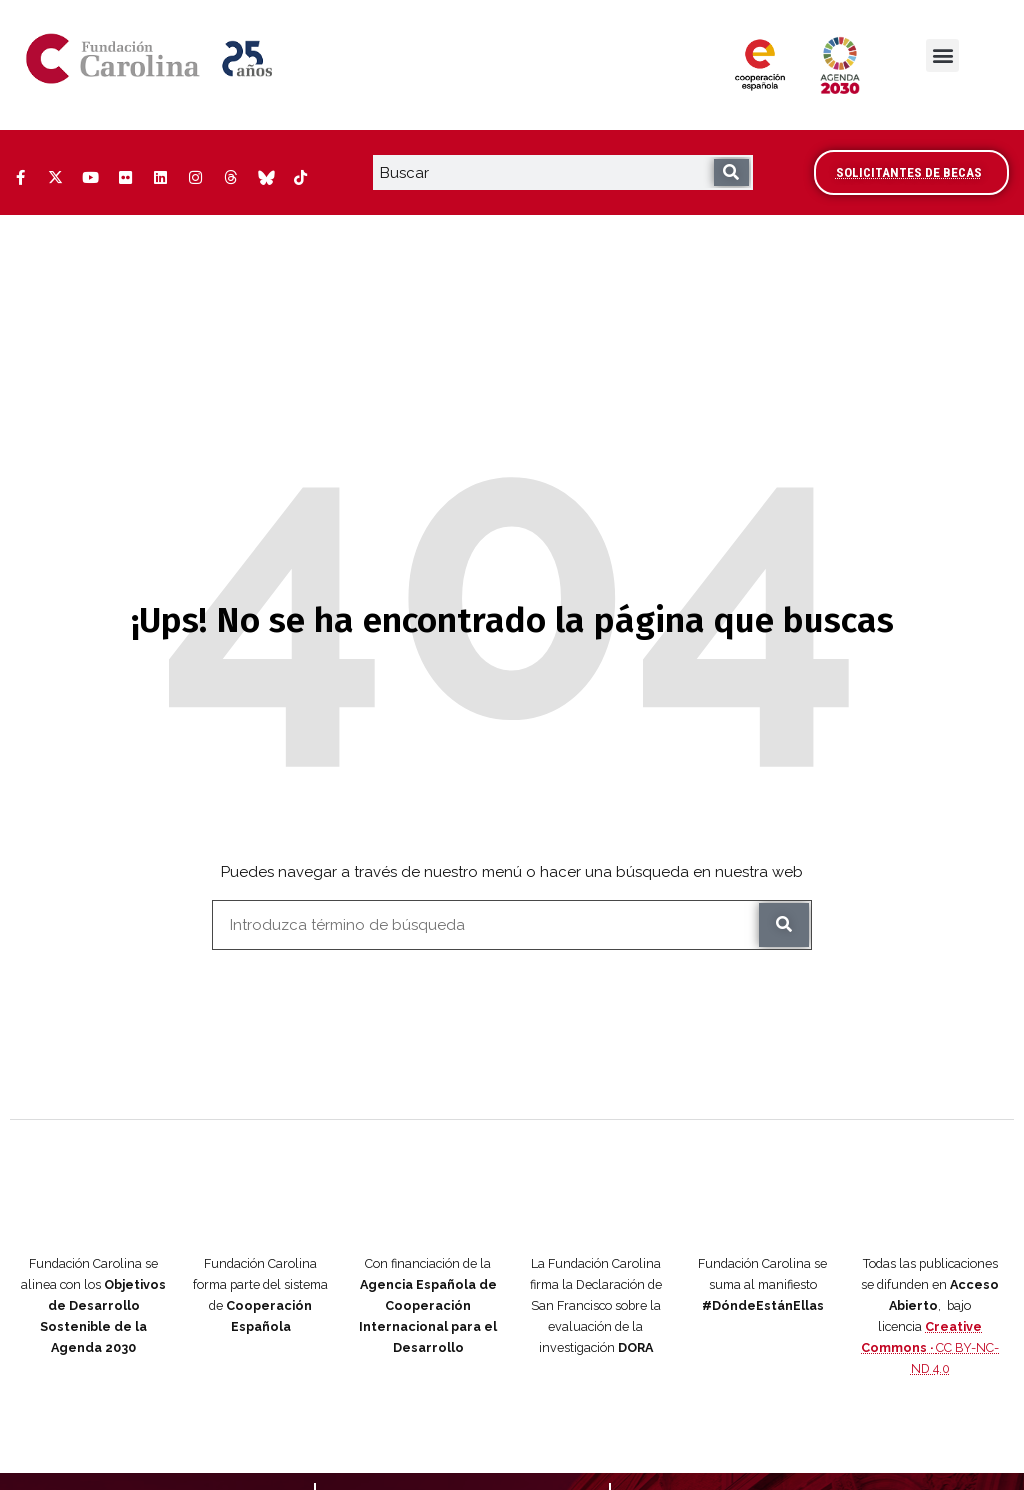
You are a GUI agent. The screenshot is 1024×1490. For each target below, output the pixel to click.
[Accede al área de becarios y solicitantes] (911, 172)
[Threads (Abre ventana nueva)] (230, 178)
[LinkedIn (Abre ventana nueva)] (160, 178)
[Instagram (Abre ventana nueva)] (195, 178)
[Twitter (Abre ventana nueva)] (55, 178)
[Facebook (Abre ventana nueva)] (20, 178)
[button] (942, 55)
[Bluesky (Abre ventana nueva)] (265, 178)
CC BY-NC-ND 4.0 (930, 1265)
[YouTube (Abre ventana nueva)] (90, 178)
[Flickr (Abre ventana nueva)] (125, 178)
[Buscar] (731, 172)
